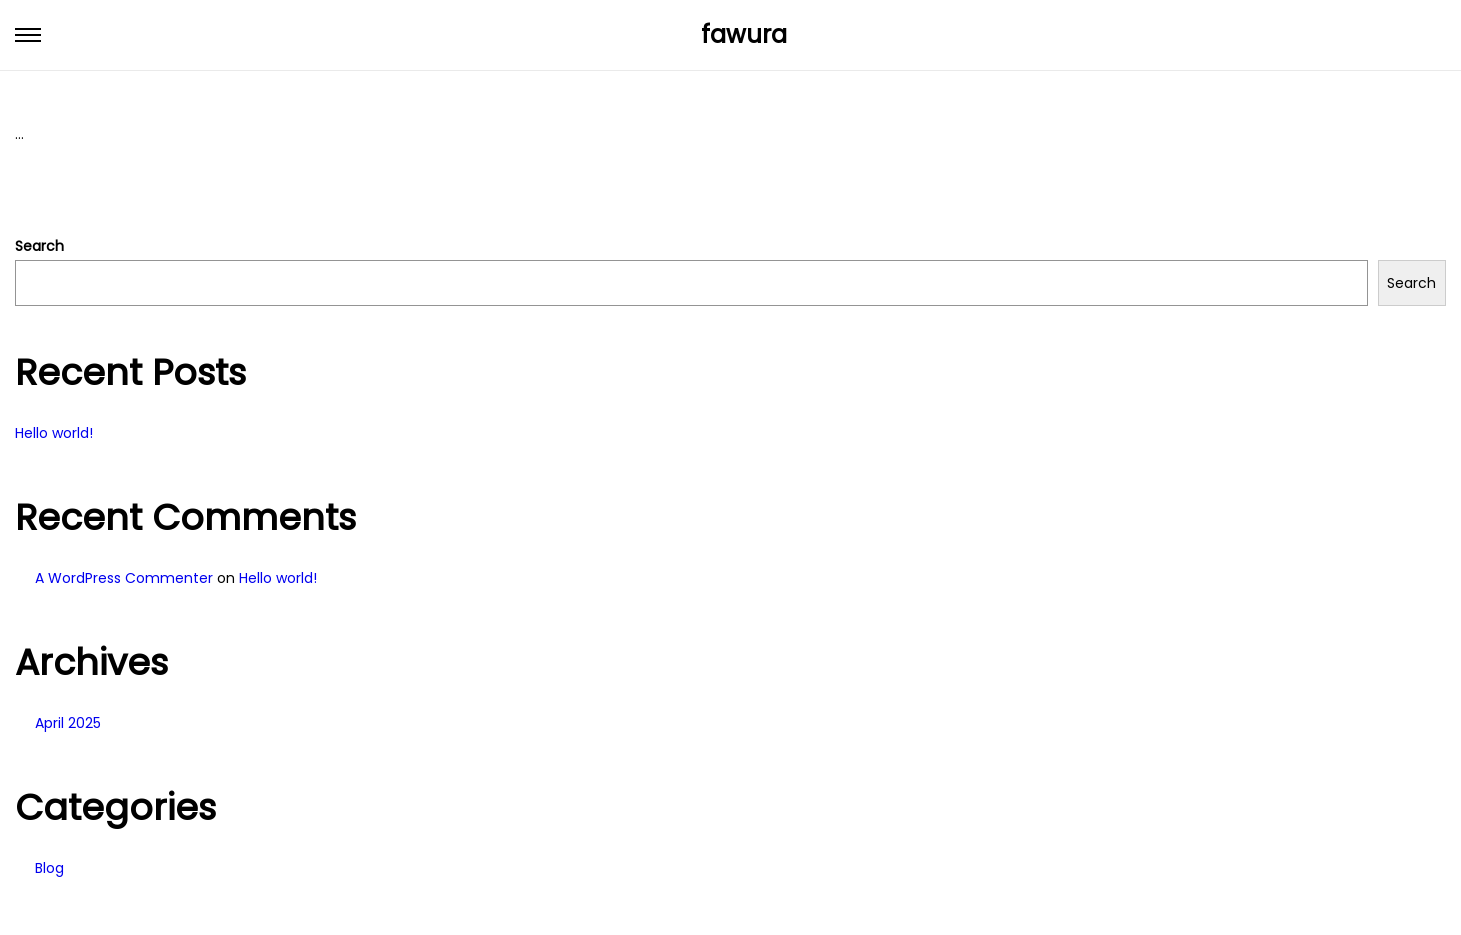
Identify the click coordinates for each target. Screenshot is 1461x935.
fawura (744, 34)
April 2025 (68, 723)
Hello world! (54, 433)
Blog (49, 868)
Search (39, 246)
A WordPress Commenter (124, 578)
